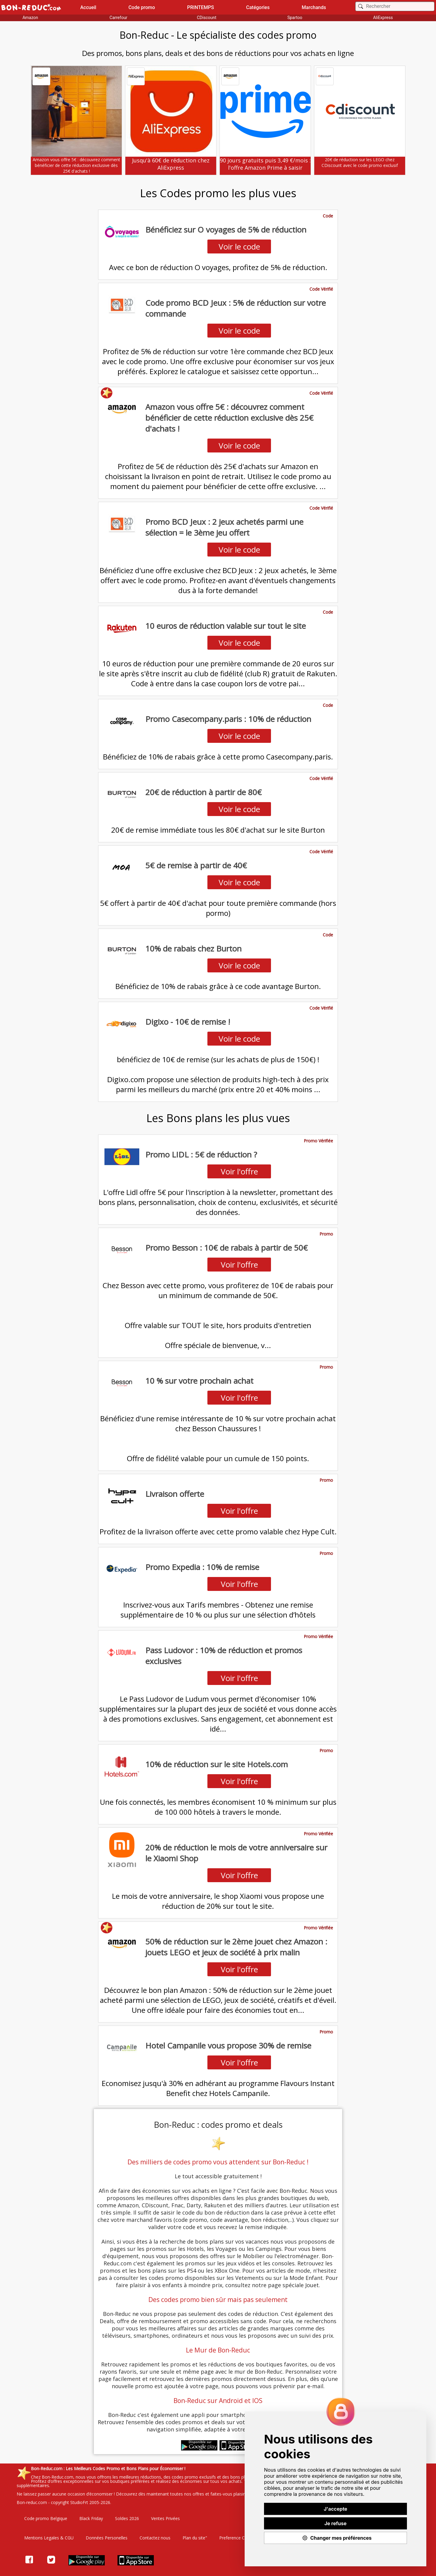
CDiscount (206, 17)
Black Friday (91, 2518)
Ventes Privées (165, 2518)
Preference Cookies (238, 2538)
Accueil (88, 7)
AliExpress (383, 17)
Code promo (141, 7)
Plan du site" (195, 2538)
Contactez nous (155, 2538)
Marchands (314, 7)
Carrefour (118, 17)
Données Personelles (106, 2538)
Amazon (30, 17)
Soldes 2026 (127, 2518)
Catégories (258, 7)
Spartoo (294, 17)
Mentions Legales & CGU (49, 2538)
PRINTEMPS (200, 7)
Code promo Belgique (45, 2518)
